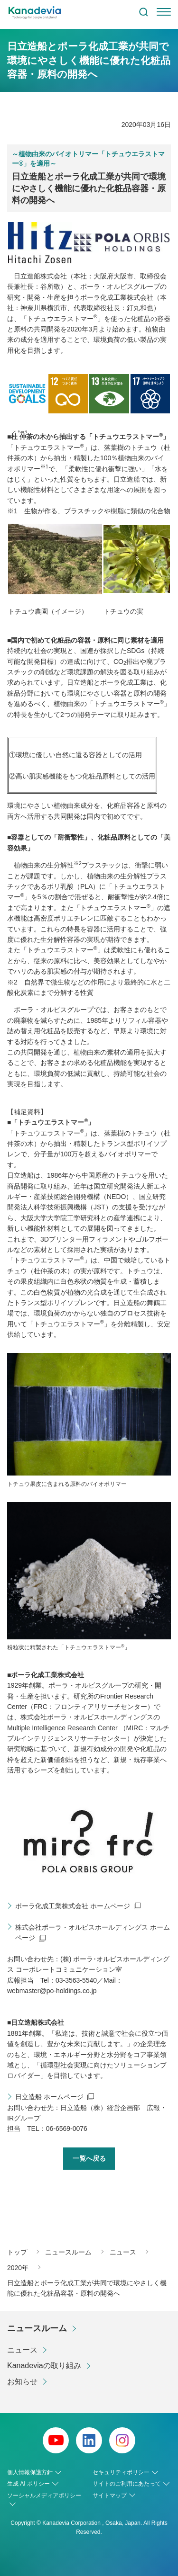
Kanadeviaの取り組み (44, 2365)
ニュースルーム (37, 2328)
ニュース (22, 2350)
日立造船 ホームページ (49, 2097)
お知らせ (22, 2382)
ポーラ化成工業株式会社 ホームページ (72, 1906)
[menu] (164, 12)
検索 (143, 12)
